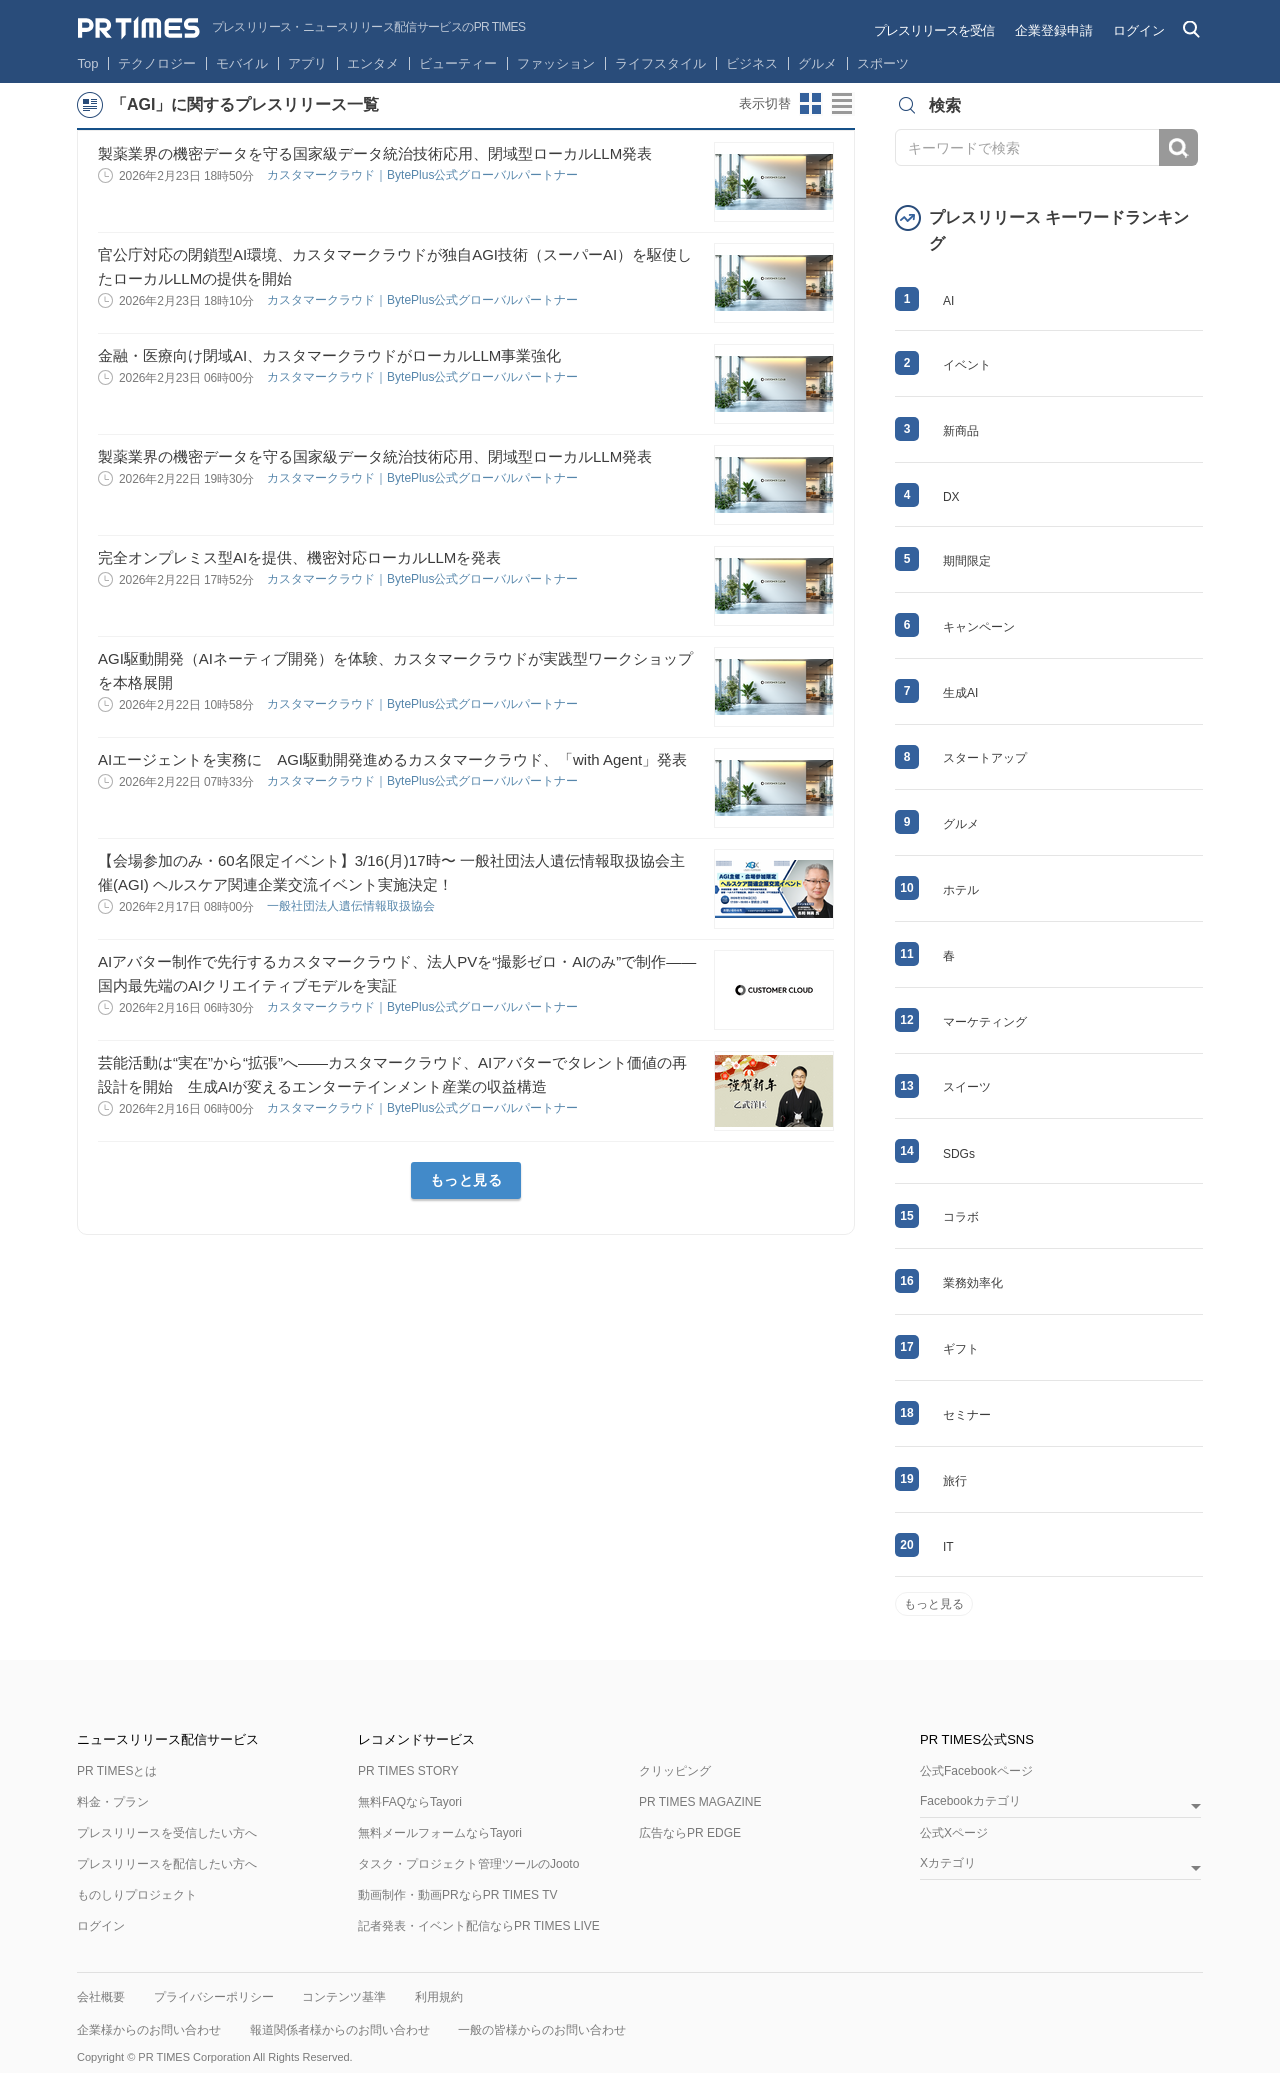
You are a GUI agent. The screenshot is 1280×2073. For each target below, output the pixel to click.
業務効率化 (973, 1283)
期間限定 (967, 561)
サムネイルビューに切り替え (811, 104)
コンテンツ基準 (344, 1997)
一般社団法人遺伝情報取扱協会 (352, 906)
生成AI (960, 693)
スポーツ (883, 63)
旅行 (955, 1481)
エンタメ (373, 63)
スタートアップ (985, 758)
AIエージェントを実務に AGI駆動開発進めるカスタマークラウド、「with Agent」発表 (392, 759)
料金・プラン (113, 1802)
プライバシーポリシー (214, 1997)
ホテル (961, 890)
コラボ (961, 1217)
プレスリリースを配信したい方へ (167, 1864)
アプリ (307, 63)
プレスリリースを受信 (934, 30)
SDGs (959, 1154)
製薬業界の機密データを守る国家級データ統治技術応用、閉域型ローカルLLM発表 (375, 153)
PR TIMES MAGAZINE (700, 1802)
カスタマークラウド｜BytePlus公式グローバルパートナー (424, 175)
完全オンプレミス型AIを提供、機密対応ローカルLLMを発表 (299, 557)
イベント (967, 365)
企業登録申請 (1054, 30)
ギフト (961, 1349)
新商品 (961, 431)
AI (948, 301)
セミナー (967, 1415)
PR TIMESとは (117, 1771)
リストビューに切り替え (843, 104)
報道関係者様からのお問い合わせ (340, 2030)
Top (88, 63)
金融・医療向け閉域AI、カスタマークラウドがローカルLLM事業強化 (329, 355)
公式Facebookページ (976, 1771)
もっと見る (466, 1180)
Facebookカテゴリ (970, 1801)
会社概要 (101, 1997)
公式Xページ (954, 1833)
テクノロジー (157, 63)
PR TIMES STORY (408, 1771)
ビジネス (752, 63)
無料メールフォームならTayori (440, 1833)
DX (951, 497)
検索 (1178, 147)
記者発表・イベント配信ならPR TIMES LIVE (479, 1926)
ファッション (556, 63)
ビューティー (458, 63)
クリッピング (675, 1771)
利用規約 (439, 1997)
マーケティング (985, 1022)
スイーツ (967, 1087)
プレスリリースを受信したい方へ (167, 1833)
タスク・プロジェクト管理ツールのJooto (468, 1864)
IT (948, 1547)
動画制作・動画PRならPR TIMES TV (458, 1895)
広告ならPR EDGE (690, 1833)
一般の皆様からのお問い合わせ (542, 2030)
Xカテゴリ (948, 1863)
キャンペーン (979, 627)
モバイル (242, 63)
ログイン (1139, 30)
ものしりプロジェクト (137, 1895)
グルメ (817, 63)
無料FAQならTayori (410, 1802)
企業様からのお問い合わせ (149, 2030)
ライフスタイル (660, 63)
